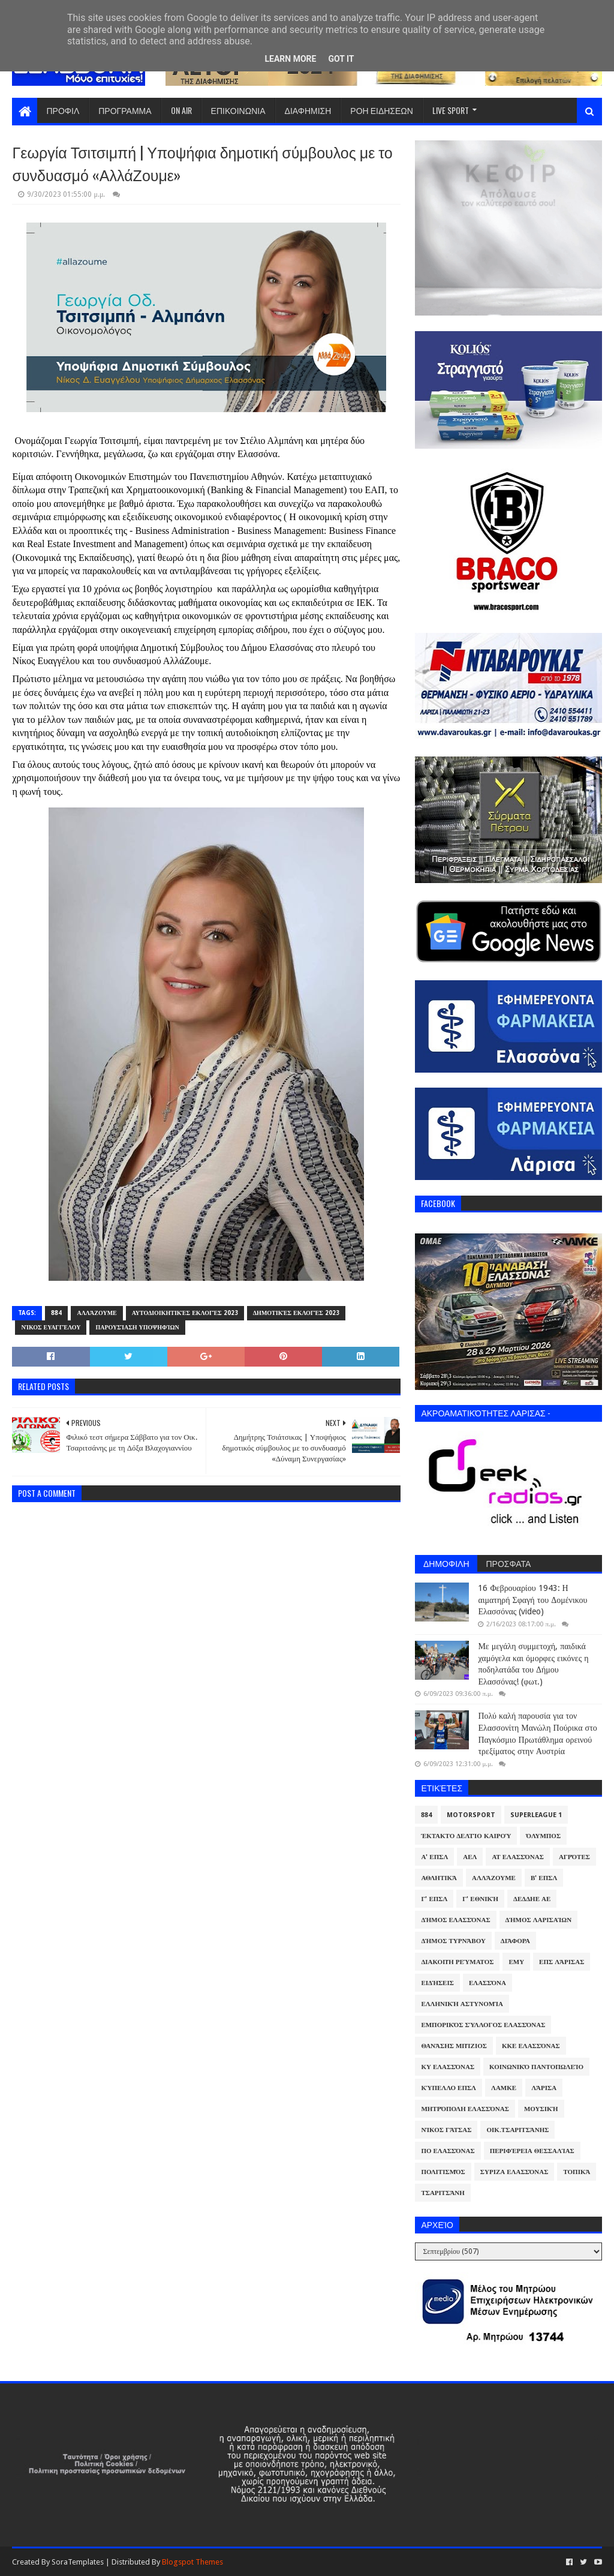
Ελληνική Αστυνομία (461, 2004)
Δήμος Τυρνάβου (453, 1941)
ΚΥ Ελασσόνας (447, 2067)
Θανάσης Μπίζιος (454, 2046)
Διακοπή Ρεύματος (457, 1962)
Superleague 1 (536, 1815)
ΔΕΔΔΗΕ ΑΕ (531, 1899)
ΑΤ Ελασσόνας (517, 1857)
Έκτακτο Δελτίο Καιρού (466, 1836)
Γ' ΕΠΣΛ (434, 1899)
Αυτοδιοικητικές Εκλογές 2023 (185, 1313)
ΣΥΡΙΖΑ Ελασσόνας (514, 2172)
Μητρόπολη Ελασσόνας (464, 2109)
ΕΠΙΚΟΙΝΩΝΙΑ (238, 110)
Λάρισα (543, 2088)
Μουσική (541, 2109)
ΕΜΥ (516, 1962)
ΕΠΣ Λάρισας (561, 1962)
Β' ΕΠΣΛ (544, 1878)
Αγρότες (574, 1857)
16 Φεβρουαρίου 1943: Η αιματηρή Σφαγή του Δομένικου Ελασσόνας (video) (532, 1599)
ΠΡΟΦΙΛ (62, 110)
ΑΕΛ (470, 1857)
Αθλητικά (439, 1878)
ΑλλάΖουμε (96, 1313)
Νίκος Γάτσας (446, 2130)
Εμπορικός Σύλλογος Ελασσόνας (483, 2025)
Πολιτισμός (443, 2172)
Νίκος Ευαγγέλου (50, 1327)
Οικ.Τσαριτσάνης (517, 2130)
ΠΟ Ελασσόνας (447, 2151)
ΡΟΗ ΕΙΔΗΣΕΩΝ (381, 110)
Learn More (290, 59)
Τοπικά (576, 2172)
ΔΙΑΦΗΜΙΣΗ (308, 110)
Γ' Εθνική (480, 1899)
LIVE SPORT (450, 110)
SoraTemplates (78, 2561)
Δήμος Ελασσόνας (455, 1920)
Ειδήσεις (437, 1983)
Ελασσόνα (487, 1983)
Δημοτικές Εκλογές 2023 (296, 1313)
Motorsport (471, 1815)
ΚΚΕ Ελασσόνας (531, 2046)
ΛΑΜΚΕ (503, 2088)
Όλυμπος (543, 1836)
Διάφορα (515, 1941)
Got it (341, 59)
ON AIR (181, 110)
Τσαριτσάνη (442, 2193)
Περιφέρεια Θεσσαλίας (532, 2151)
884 (56, 1313)
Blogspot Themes (192, 2561)
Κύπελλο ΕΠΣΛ (448, 2088)
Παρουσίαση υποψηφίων (137, 1327)
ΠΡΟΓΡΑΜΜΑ (124, 110)
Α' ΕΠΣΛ (434, 1857)
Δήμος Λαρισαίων (538, 1920)
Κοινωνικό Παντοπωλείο (536, 2067)
